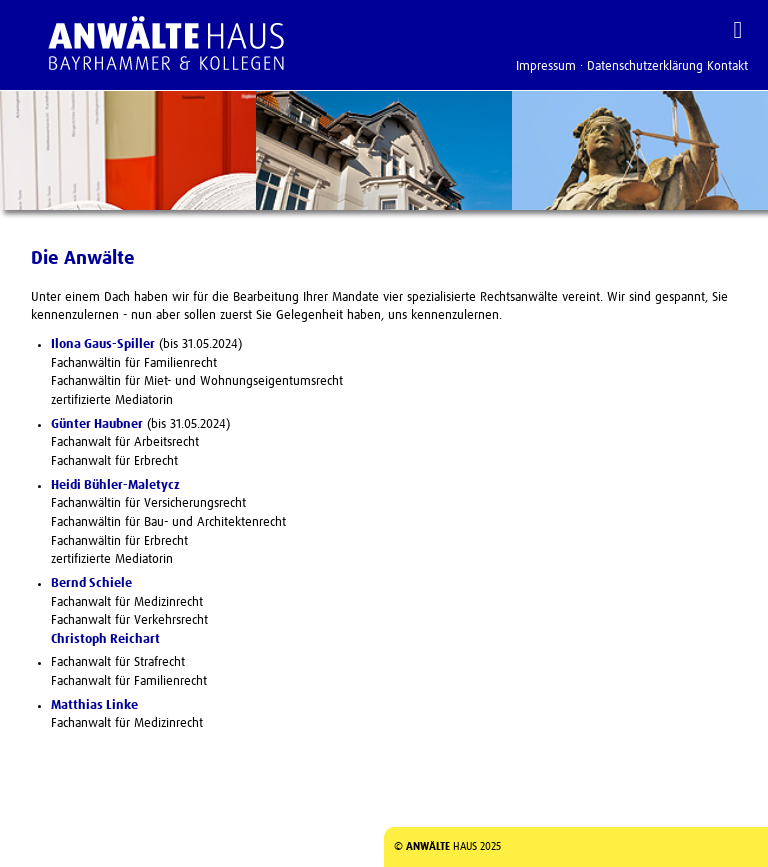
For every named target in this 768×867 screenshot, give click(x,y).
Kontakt (727, 66)
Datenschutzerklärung (645, 66)
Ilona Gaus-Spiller (103, 344)
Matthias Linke (94, 705)
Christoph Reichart (105, 639)
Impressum (546, 66)
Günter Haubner (97, 424)
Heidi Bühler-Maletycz (115, 485)
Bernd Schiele (91, 583)
